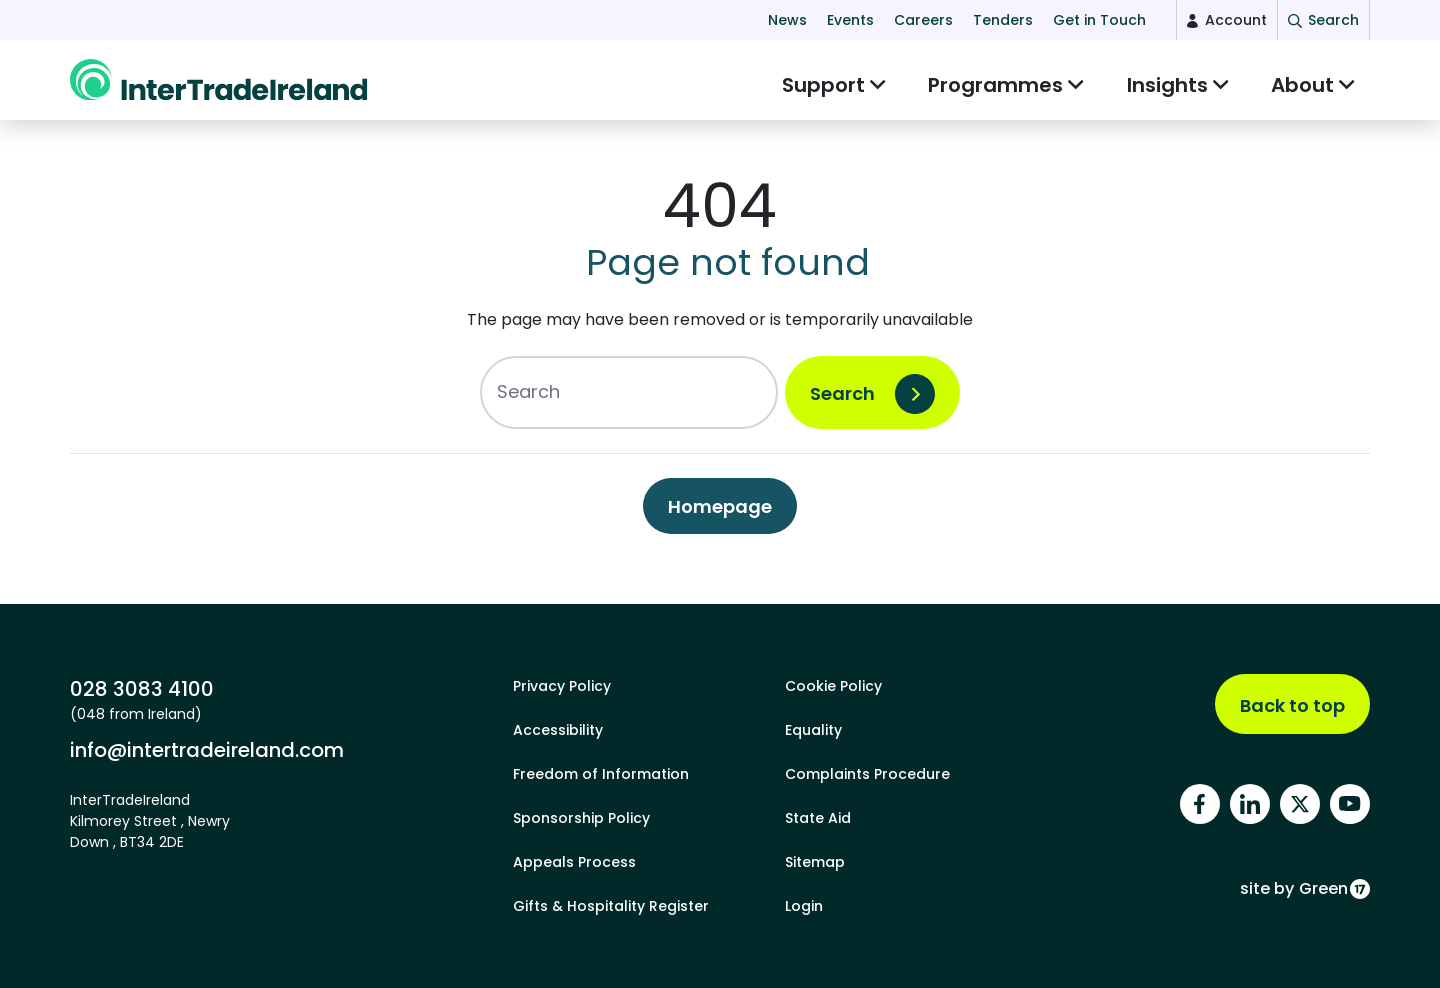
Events (850, 20)
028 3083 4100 (142, 689)
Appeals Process (574, 862)
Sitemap (815, 862)
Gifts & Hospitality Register (611, 906)
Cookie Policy (833, 686)
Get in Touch (1099, 20)
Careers (923, 20)
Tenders (1003, 20)
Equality (813, 730)
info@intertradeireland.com (207, 750)
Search (842, 403)
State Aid (818, 818)
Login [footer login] (804, 906)
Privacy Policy (562, 686)
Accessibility (558, 730)
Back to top (1292, 705)
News (787, 20)
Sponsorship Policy (581, 818)
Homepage (720, 516)
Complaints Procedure (867, 774)
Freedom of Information (601, 774)
